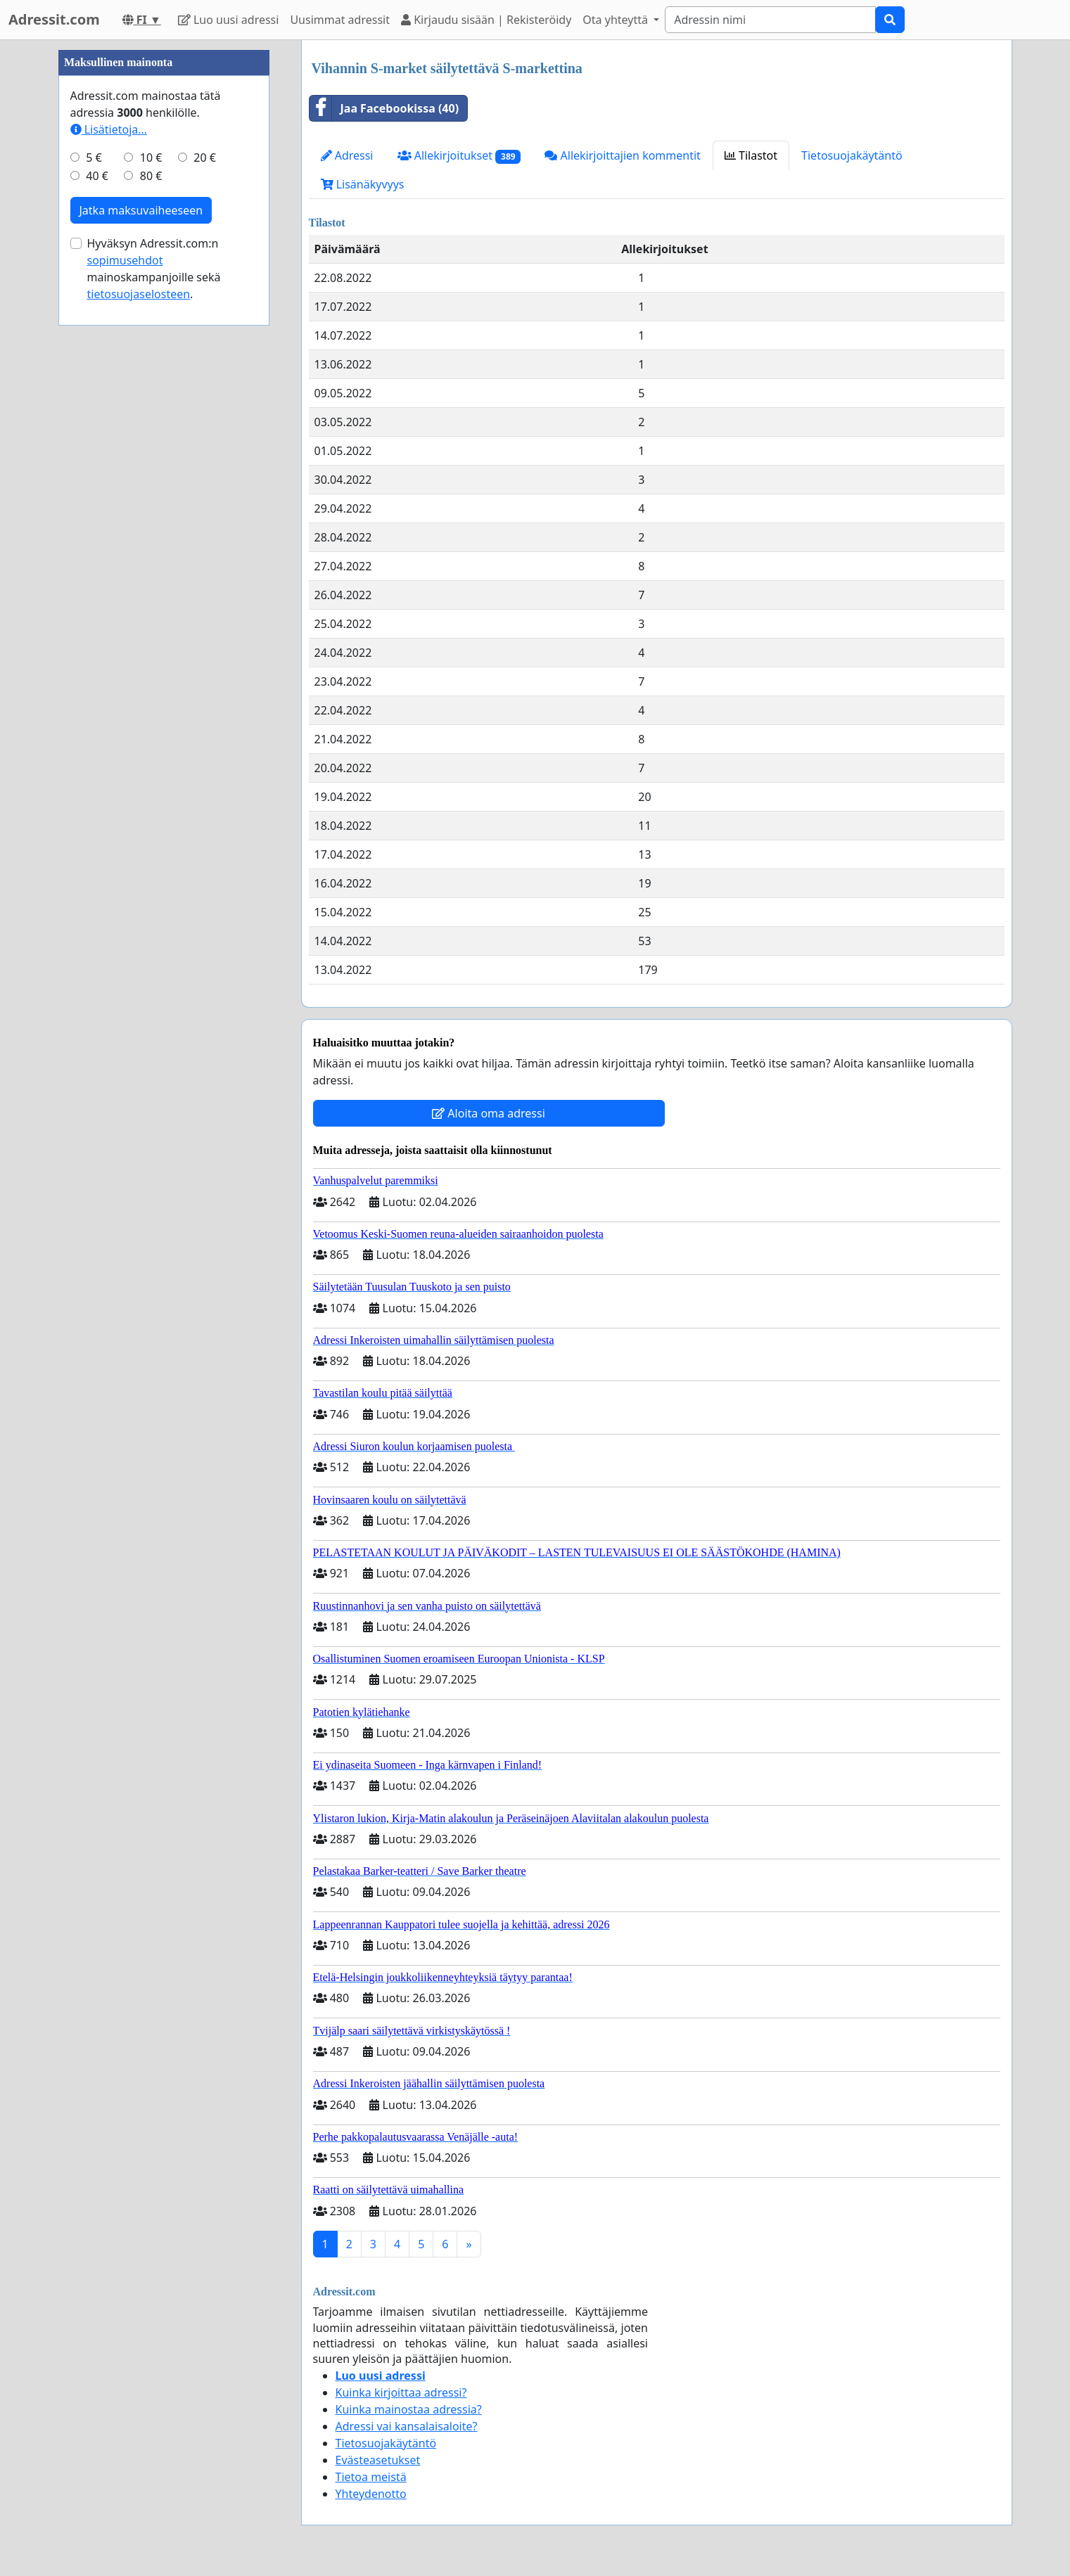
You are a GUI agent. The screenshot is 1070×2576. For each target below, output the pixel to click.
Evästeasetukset (378, 2460)
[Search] (770, 19)
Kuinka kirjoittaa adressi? (401, 2392)
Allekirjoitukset (459, 156)
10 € (151, 579)
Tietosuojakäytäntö (852, 155)
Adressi (347, 155)
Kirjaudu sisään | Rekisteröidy (486, 19)
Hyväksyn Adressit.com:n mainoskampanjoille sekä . (154, 691)
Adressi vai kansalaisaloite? (407, 2426)
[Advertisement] (163, 251)
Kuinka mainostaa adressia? (409, 2409)
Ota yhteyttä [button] (616, 19)
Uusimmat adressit (340, 19)
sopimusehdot (125, 682)
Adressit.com (54, 19)
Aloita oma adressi (488, 1113)
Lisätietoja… (108, 551)
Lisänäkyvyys (363, 184)
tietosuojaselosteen (139, 716)
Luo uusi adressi (228, 19)
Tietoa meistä (371, 2477)
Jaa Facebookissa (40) (384, 108)
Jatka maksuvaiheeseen (141, 632)
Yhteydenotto (371, 2493)
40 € (97, 597)
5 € (93, 579)
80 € (151, 597)
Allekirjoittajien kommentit (622, 155)
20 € (204, 579)
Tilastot (751, 155)
